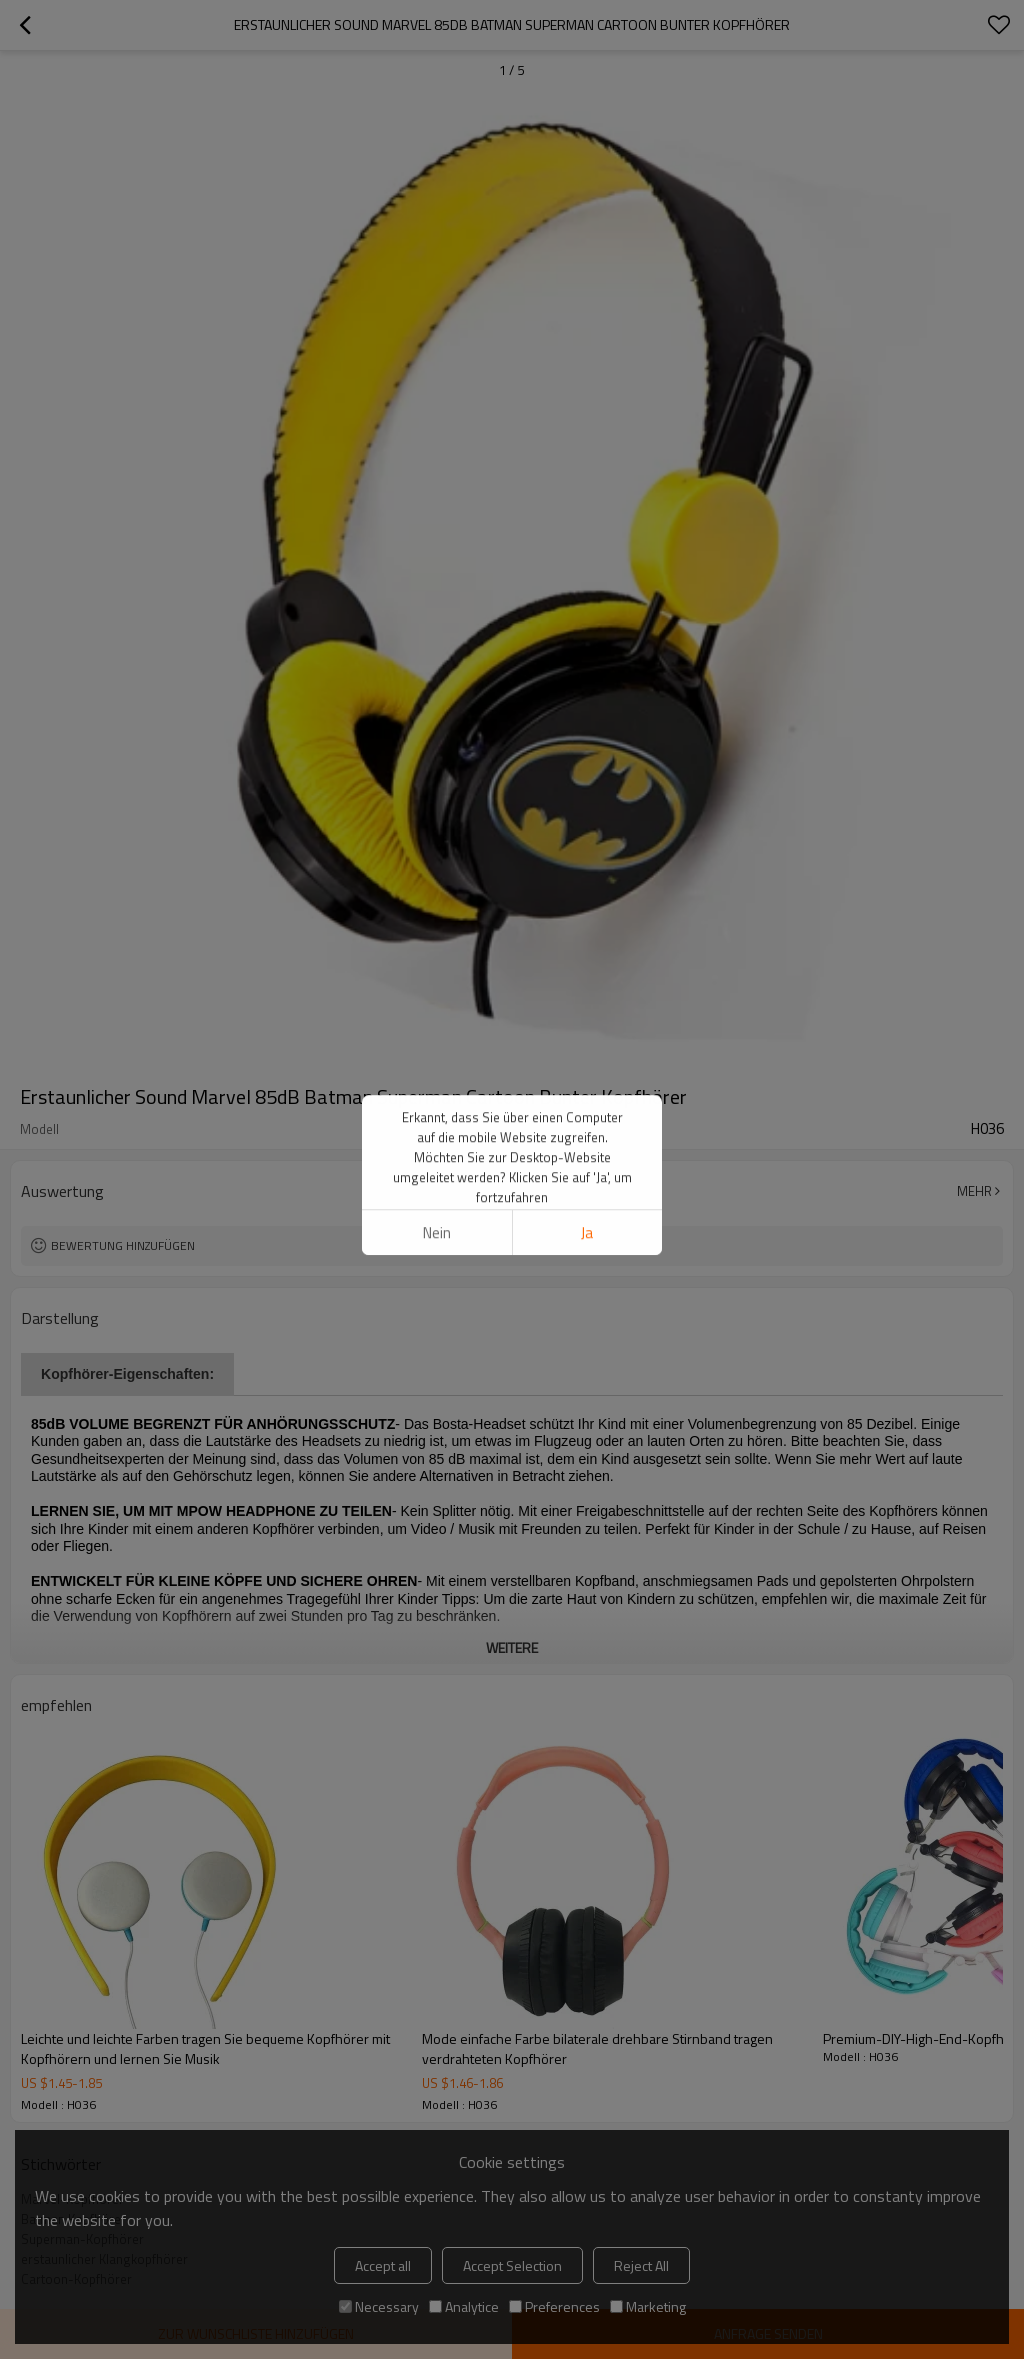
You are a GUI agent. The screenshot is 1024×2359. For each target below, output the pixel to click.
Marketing (648, 2306)
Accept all (383, 2265)
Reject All (641, 2265)
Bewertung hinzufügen (123, 1245)
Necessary (379, 2306)
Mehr (974, 1191)
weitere (512, 1647)
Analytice (464, 2306)
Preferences (554, 2306)
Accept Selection (512, 2265)
